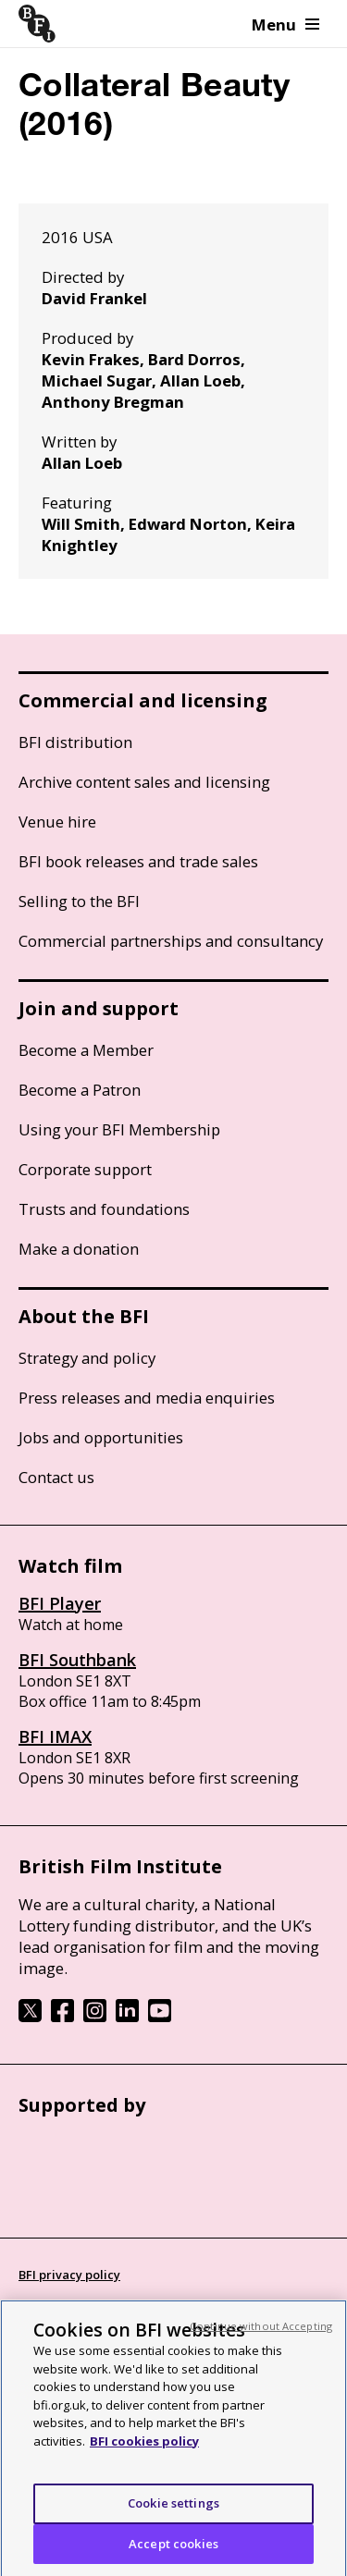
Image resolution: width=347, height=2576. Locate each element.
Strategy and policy (87, 1357)
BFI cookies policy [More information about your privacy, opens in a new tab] (144, 2447)
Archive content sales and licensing (144, 781)
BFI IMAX (55, 1736)
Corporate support (85, 1169)
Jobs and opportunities (101, 1437)
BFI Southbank (77, 1660)
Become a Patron (80, 1089)
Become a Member (86, 1050)
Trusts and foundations (104, 1209)
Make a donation (79, 1248)
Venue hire (57, 821)
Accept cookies (173, 2550)
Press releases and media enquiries (147, 1397)
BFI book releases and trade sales (138, 861)
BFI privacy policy (69, 2274)
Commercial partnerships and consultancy (171, 940)
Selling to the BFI (79, 901)
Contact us (56, 1477)
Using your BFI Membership (119, 1129)
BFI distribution (75, 742)
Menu (285, 24)
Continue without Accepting (261, 2332)
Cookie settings (173, 2509)
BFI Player (60, 1603)
